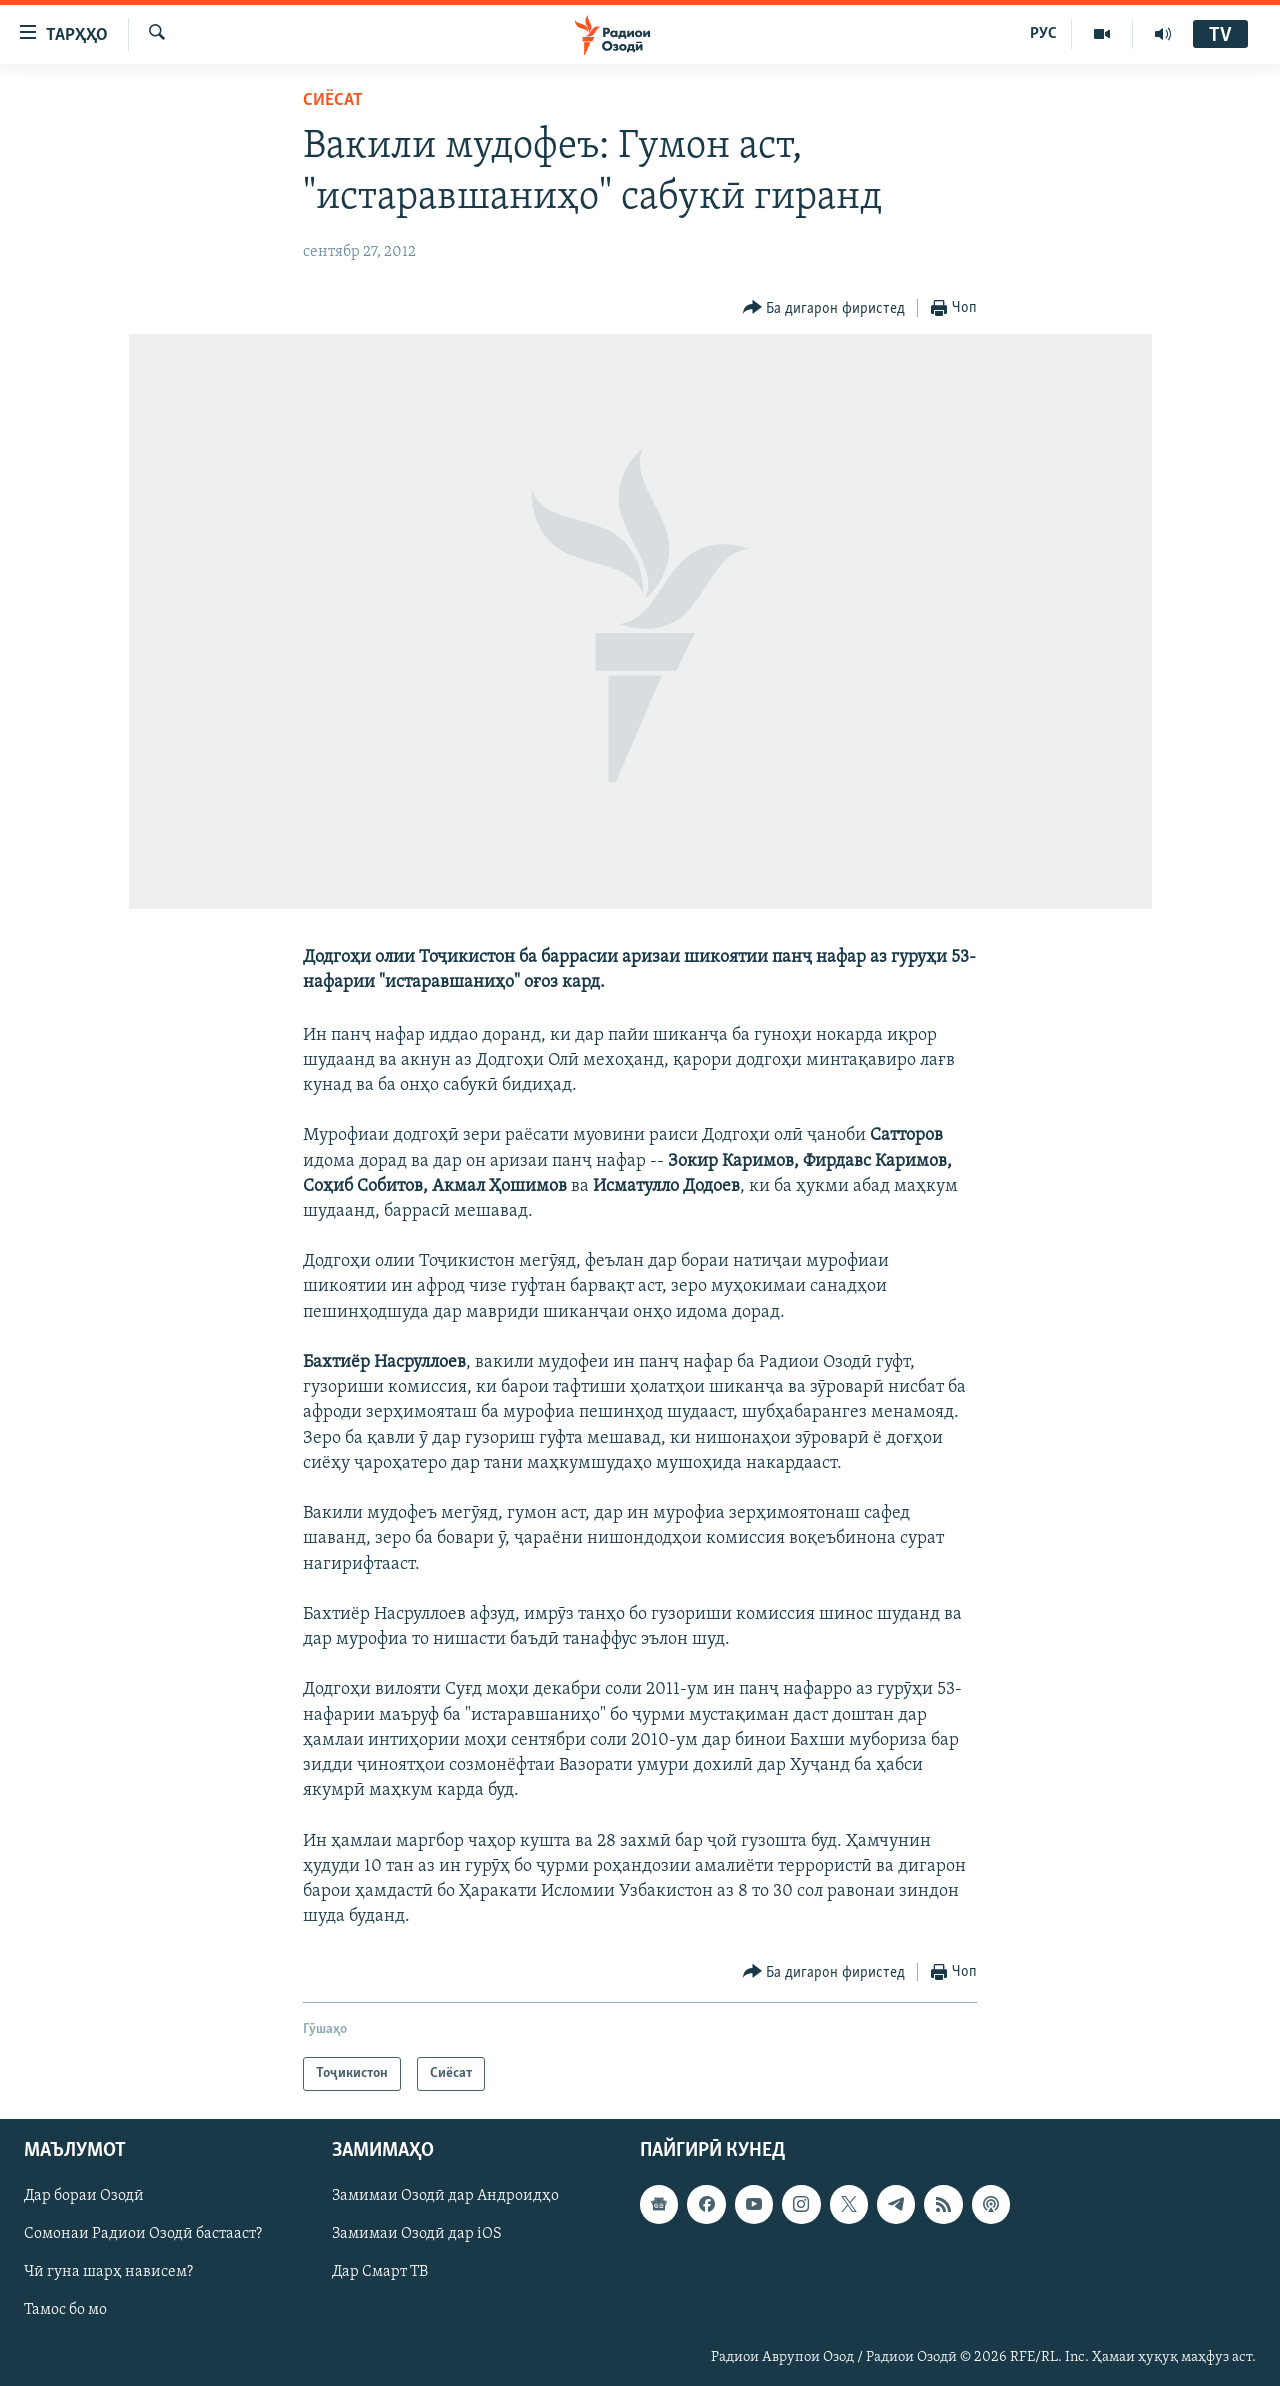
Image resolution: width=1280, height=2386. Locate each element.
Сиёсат (333, 100)
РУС (1043, 34)
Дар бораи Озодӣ (84, 2197)
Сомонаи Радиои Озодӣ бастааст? (143, 2235)
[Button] (824, 308)
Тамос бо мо (65, 2311)
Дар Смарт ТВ (380, 2273)
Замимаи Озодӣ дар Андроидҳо (445, 2197)
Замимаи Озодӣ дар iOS (417, 2235)
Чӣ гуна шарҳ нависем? (108, 2273)
